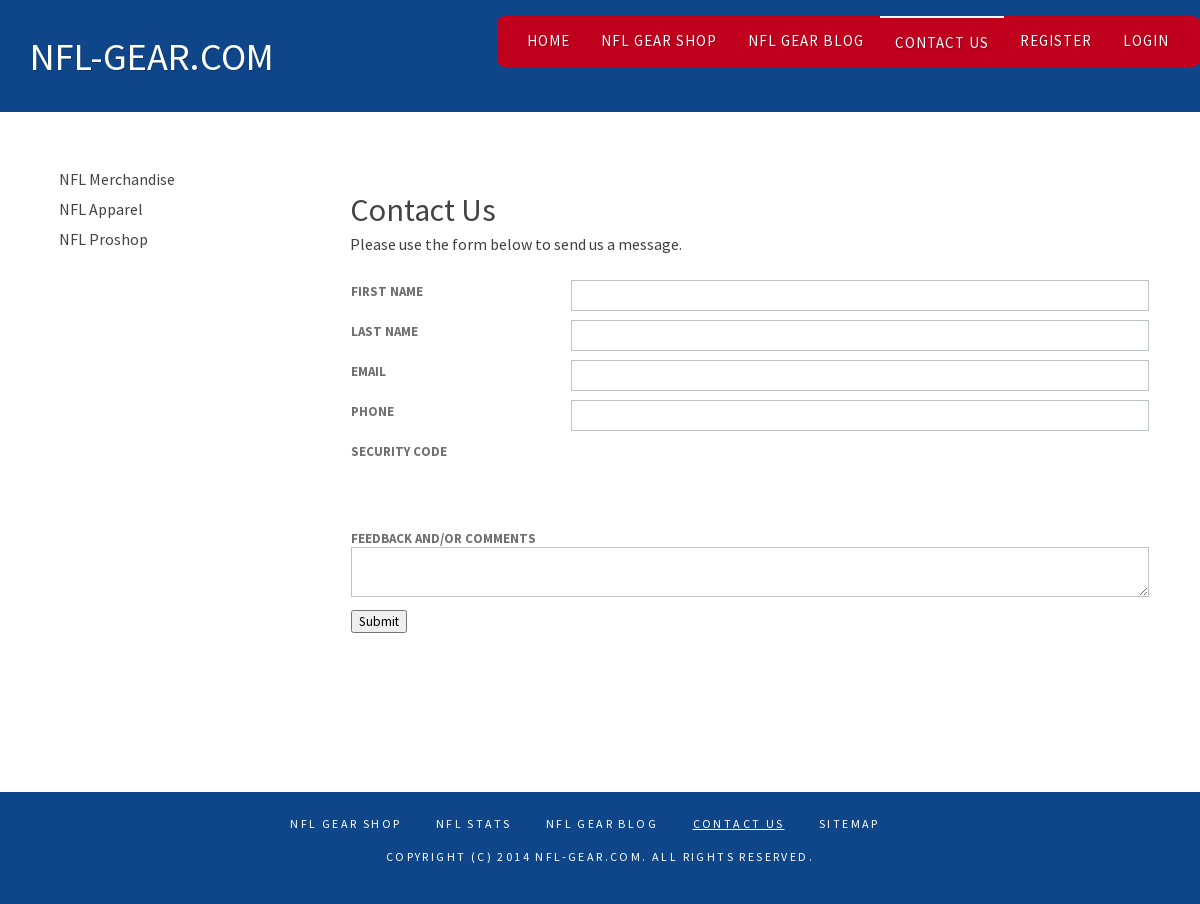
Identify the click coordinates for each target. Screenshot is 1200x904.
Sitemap (849, 823)
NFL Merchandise (117, 179)
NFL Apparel (101, 209)
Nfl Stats (474, 823)
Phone (372, 411)
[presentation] (997, 479)
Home (548, 40)
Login (1146, 40)
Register (1056, 40)
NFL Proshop (103, 239)
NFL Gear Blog (806, 40)
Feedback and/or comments (443, 538)
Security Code (399, 451)
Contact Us (942, 42)
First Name (387, 291)
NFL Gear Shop (659, 40)
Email (368, 371)
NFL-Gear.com (152, 56)
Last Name (384, 331)
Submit (379, 621)
